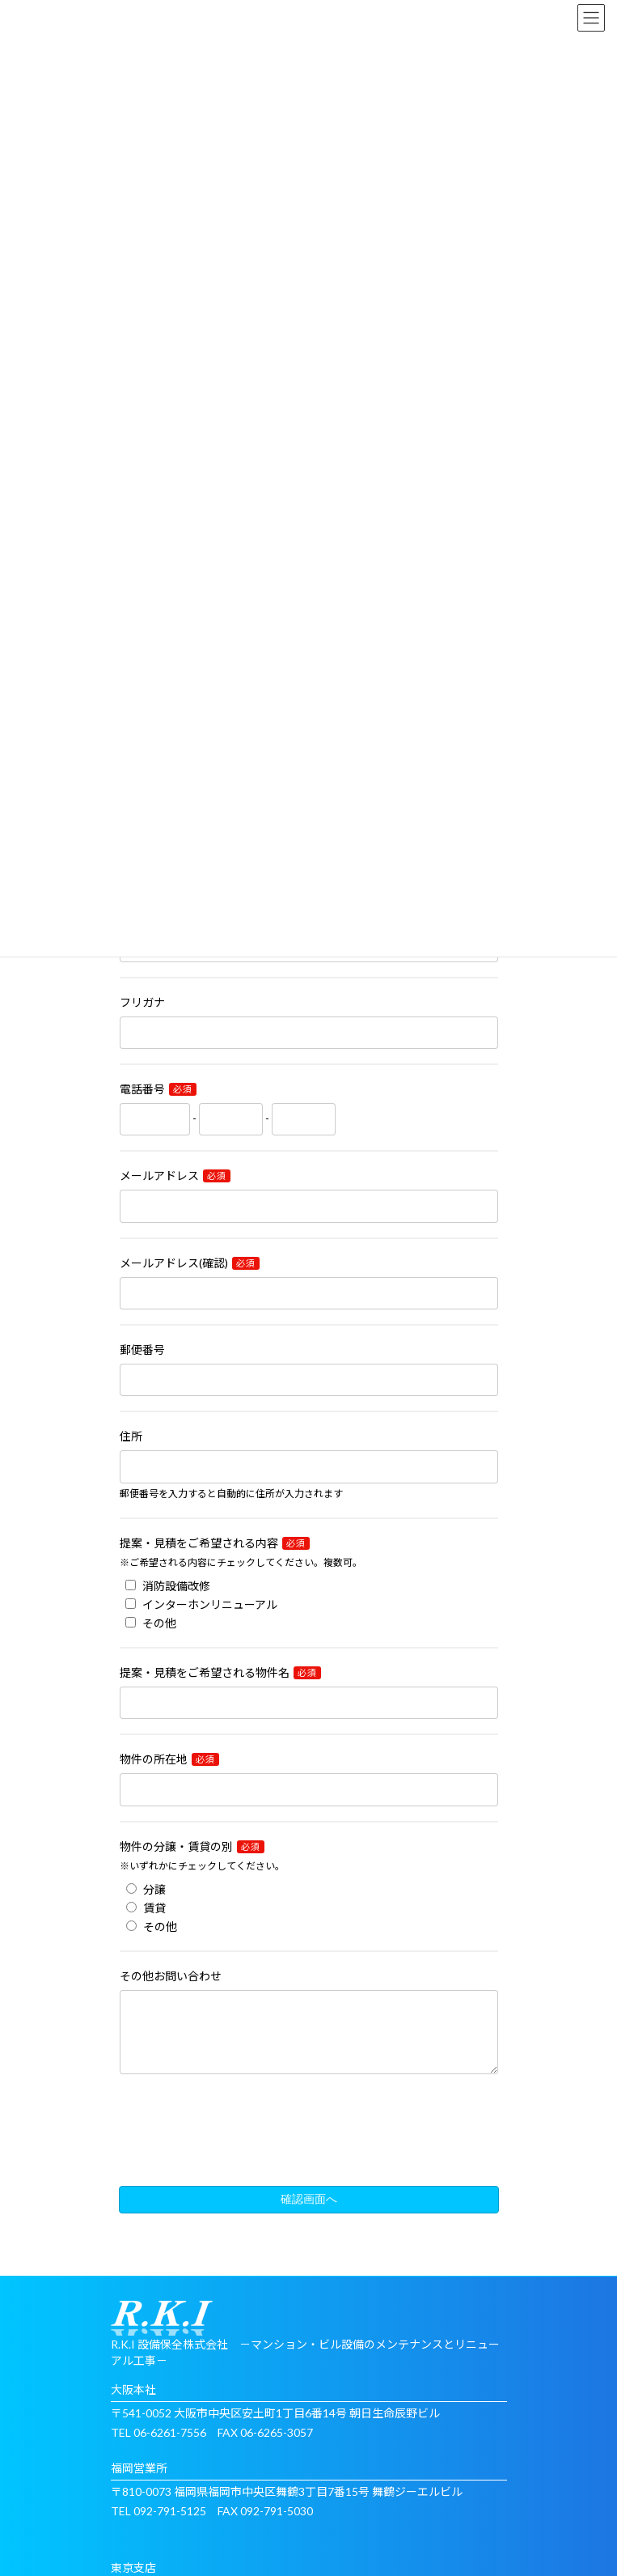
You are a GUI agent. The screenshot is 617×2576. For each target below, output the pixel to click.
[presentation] (309, 2148)
